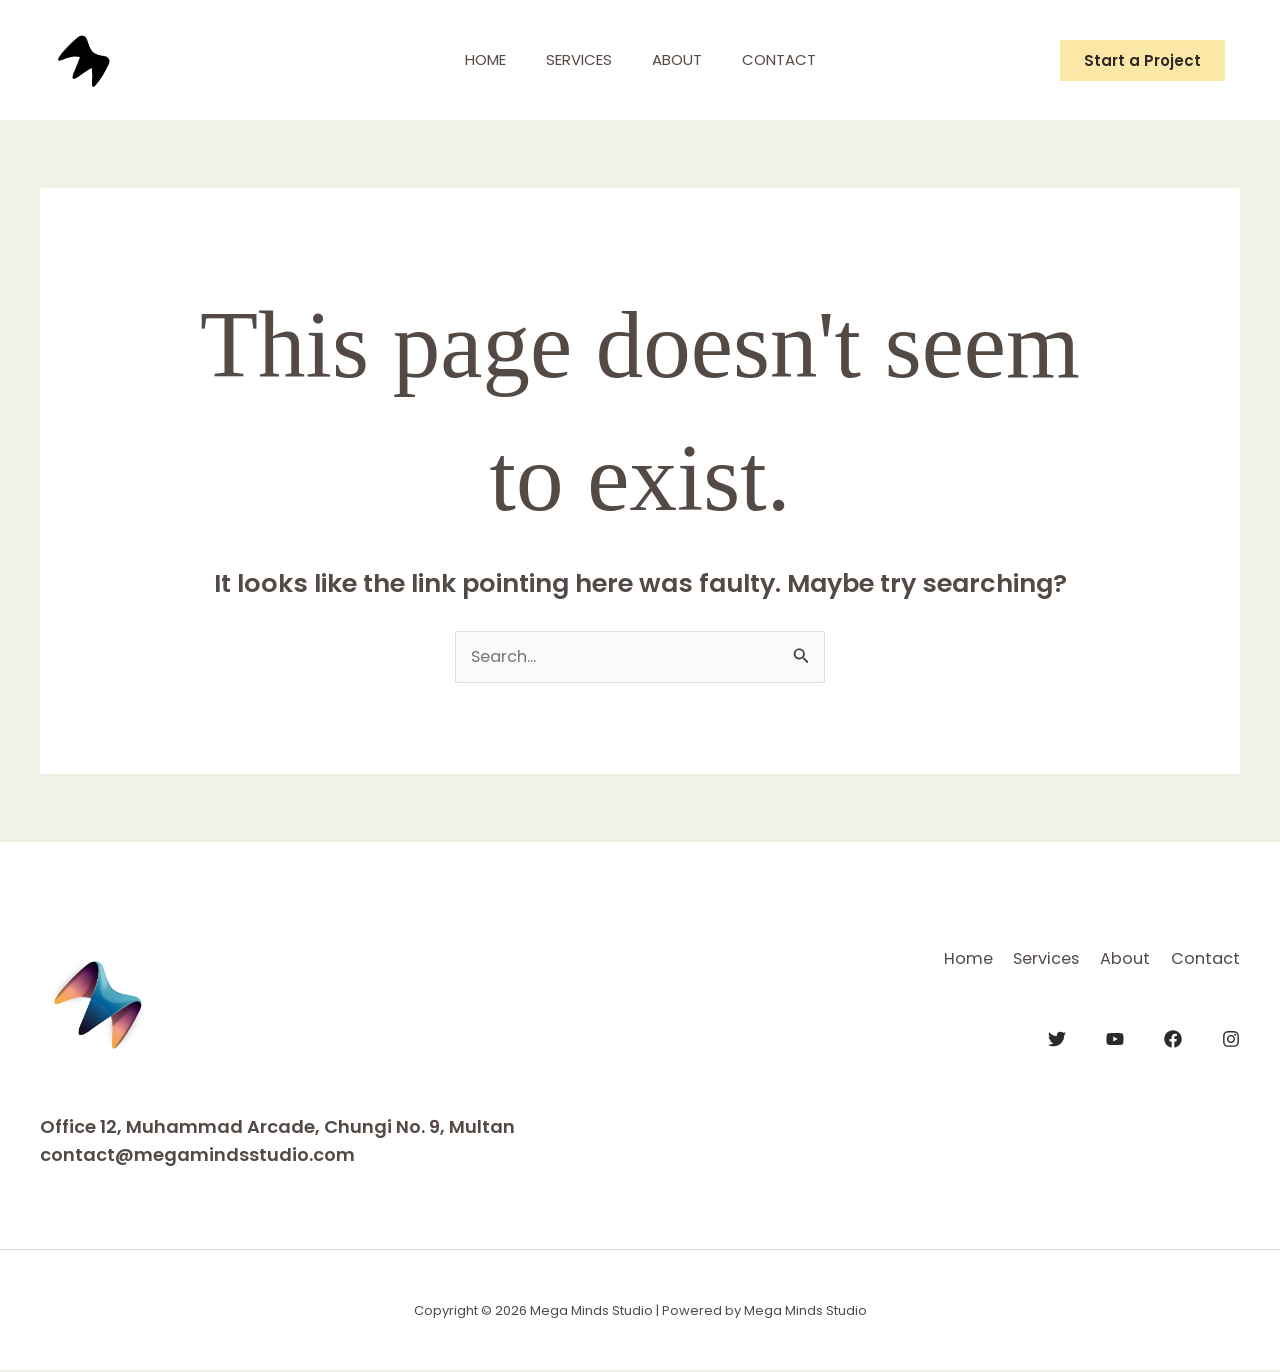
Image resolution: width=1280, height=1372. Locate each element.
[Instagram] (1231, 1036)
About (682, 59)
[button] (1142, 60)
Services (574, 59)
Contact (794, 59)
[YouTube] (1115, 1036)
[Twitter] (1057, 1036)
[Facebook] (1173, 1036)
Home (470, 59)
